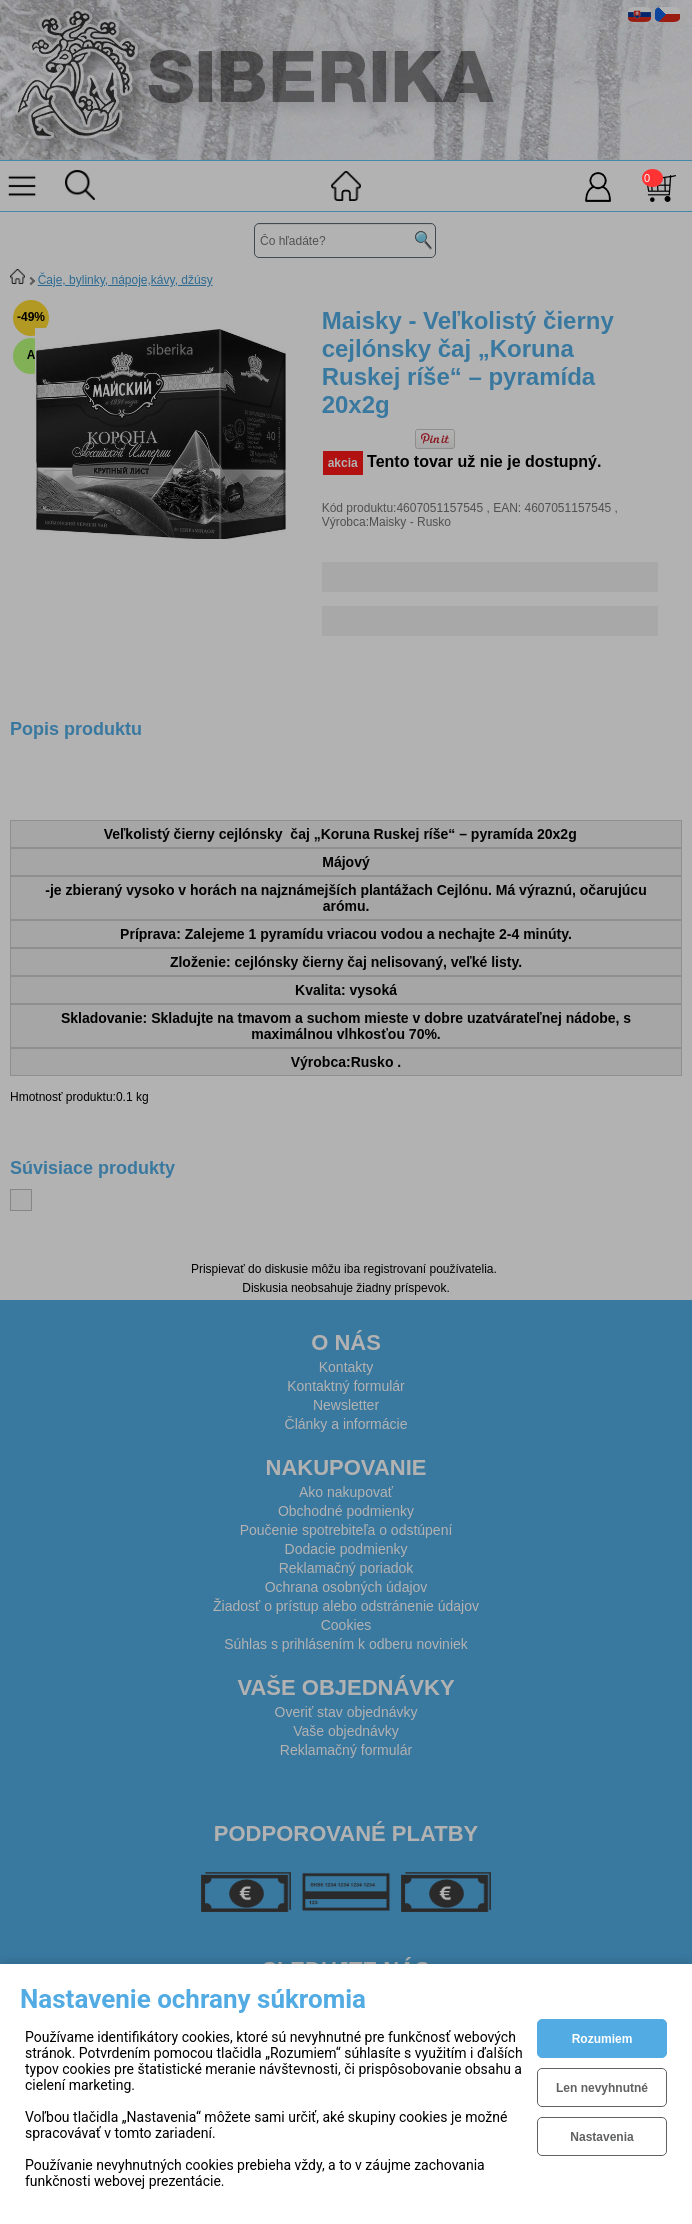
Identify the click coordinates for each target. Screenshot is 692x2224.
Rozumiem (602, 2039)
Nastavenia (601, 2137)
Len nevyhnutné (602, 2088)
